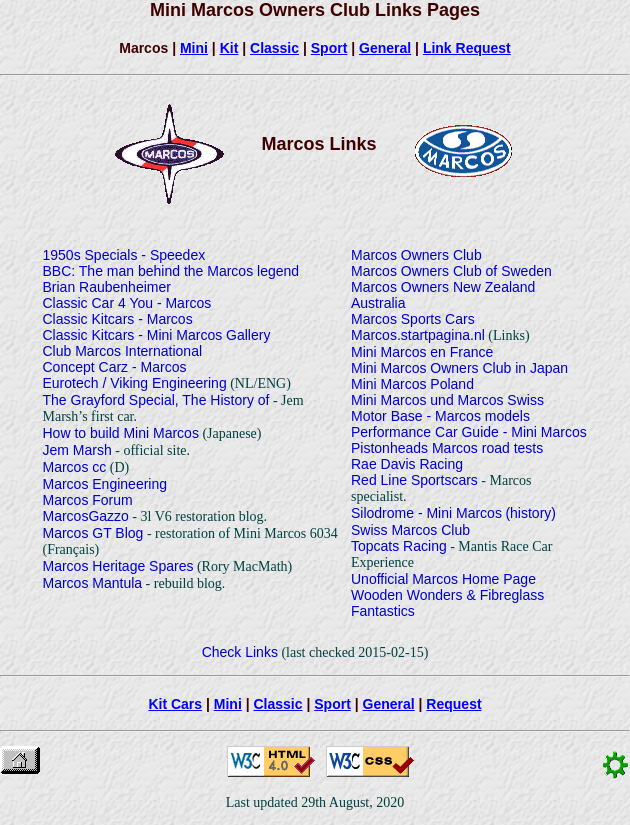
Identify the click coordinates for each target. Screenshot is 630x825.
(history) (530, 513)
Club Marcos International (123, 351)
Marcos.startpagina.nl (418, 335)
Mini (194, 48)
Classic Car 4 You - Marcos (127, 303)
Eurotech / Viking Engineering (135, 383)
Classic (274, 48)
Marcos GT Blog (93, 533)
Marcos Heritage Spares (118, 566)
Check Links (240, 652)
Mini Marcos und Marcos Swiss (447, 400)
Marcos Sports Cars (413, 319)
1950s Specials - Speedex (124, 255)
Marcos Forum (88, 500)
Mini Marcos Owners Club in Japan (459, 368)
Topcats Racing (399, 546)
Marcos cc (75, 467)
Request (453, 704)
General (385, 48)
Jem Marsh (77, 450)
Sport (329, 48)
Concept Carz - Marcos (115, 367)
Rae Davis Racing (407, 464)
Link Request (467, 48)
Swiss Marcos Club (410, 530)
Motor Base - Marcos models (440, 416)
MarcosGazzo (86, 516)
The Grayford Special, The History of (156, 400)
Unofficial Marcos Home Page (443, 579)
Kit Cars (175, 704)
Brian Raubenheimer (107, 287)
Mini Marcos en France (422, 352)
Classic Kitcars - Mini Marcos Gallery (157, 335)
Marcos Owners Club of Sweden (451, 271)
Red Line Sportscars (414, 480)
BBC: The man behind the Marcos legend (171, 271)
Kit (229, 48)
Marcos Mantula (93, 583)
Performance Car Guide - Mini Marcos (469, 432)
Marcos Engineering (105, 484)
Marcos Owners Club (416, 255)
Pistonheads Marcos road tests (447, 448)
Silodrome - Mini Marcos (426, 513)
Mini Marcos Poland (412, 384)
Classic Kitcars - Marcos (118, 319)
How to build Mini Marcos (121, 433)
